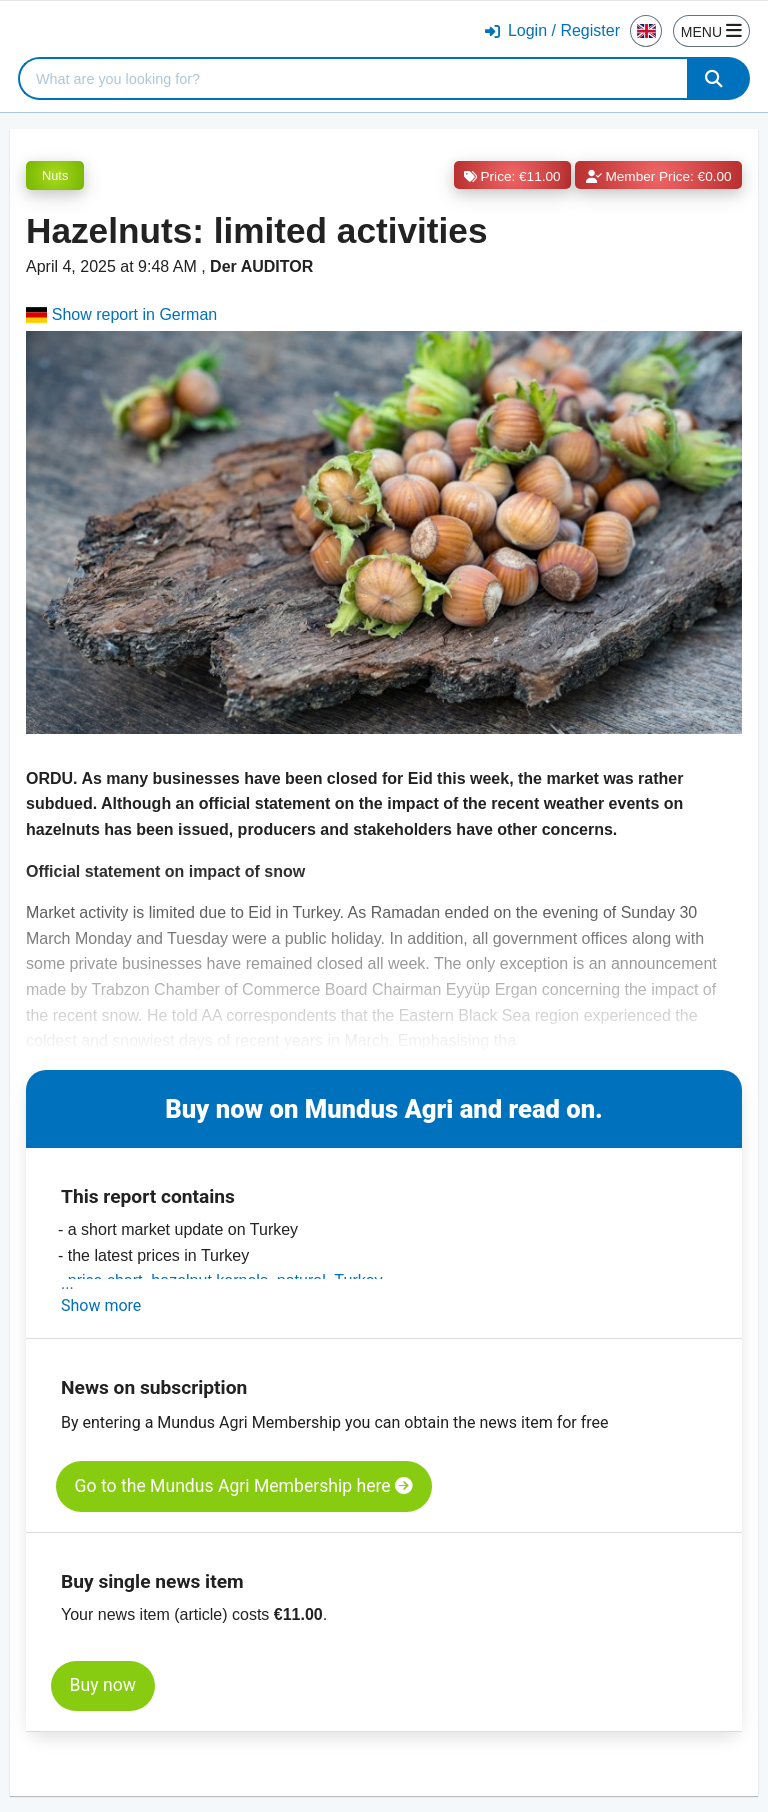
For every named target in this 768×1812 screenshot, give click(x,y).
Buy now (103, 1685)
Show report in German (121, 314)
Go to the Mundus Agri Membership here (244, 1486)
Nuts (55, 175)
